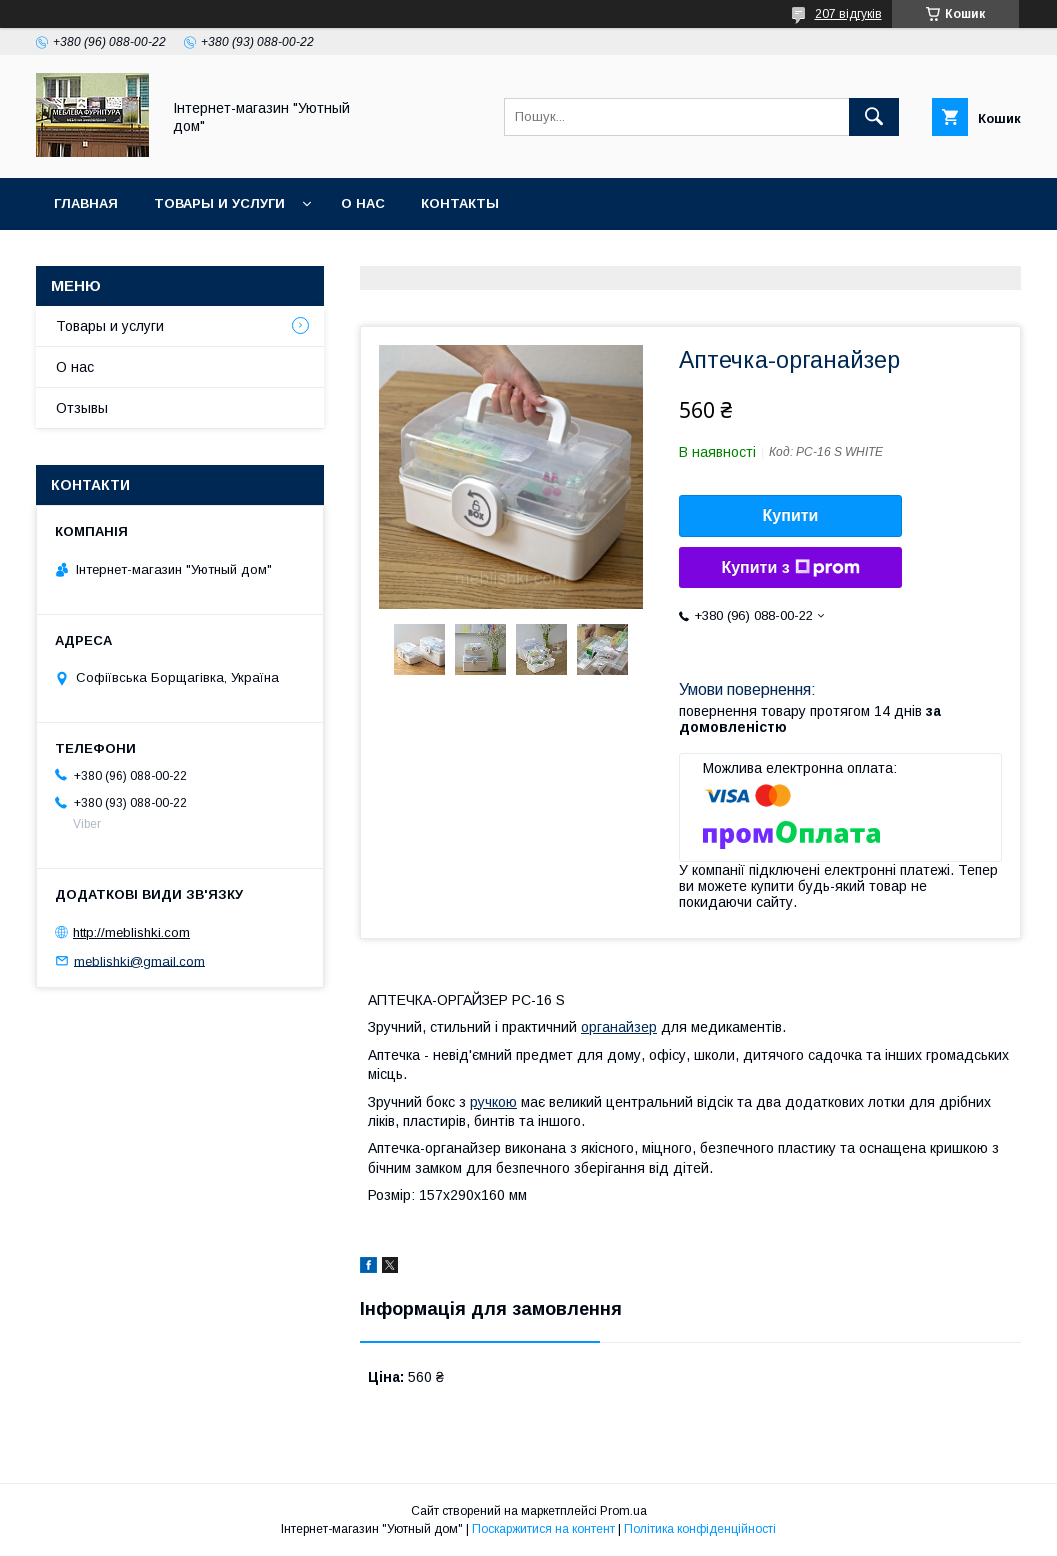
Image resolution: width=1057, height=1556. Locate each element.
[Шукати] (874, 117)
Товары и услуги (219, 203)
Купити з (790, 568)
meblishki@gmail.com (139, 960)
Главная (86, 203)
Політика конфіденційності (700, 1529)
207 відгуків (848, 14)
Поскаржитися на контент (543, 1529)
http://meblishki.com (131, 932)
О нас (363, 203)
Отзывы (82, 408)
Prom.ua (623, 1511)
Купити (791, 515)
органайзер (619, 1027)
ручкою (493, 1102)
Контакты (460, 203)
